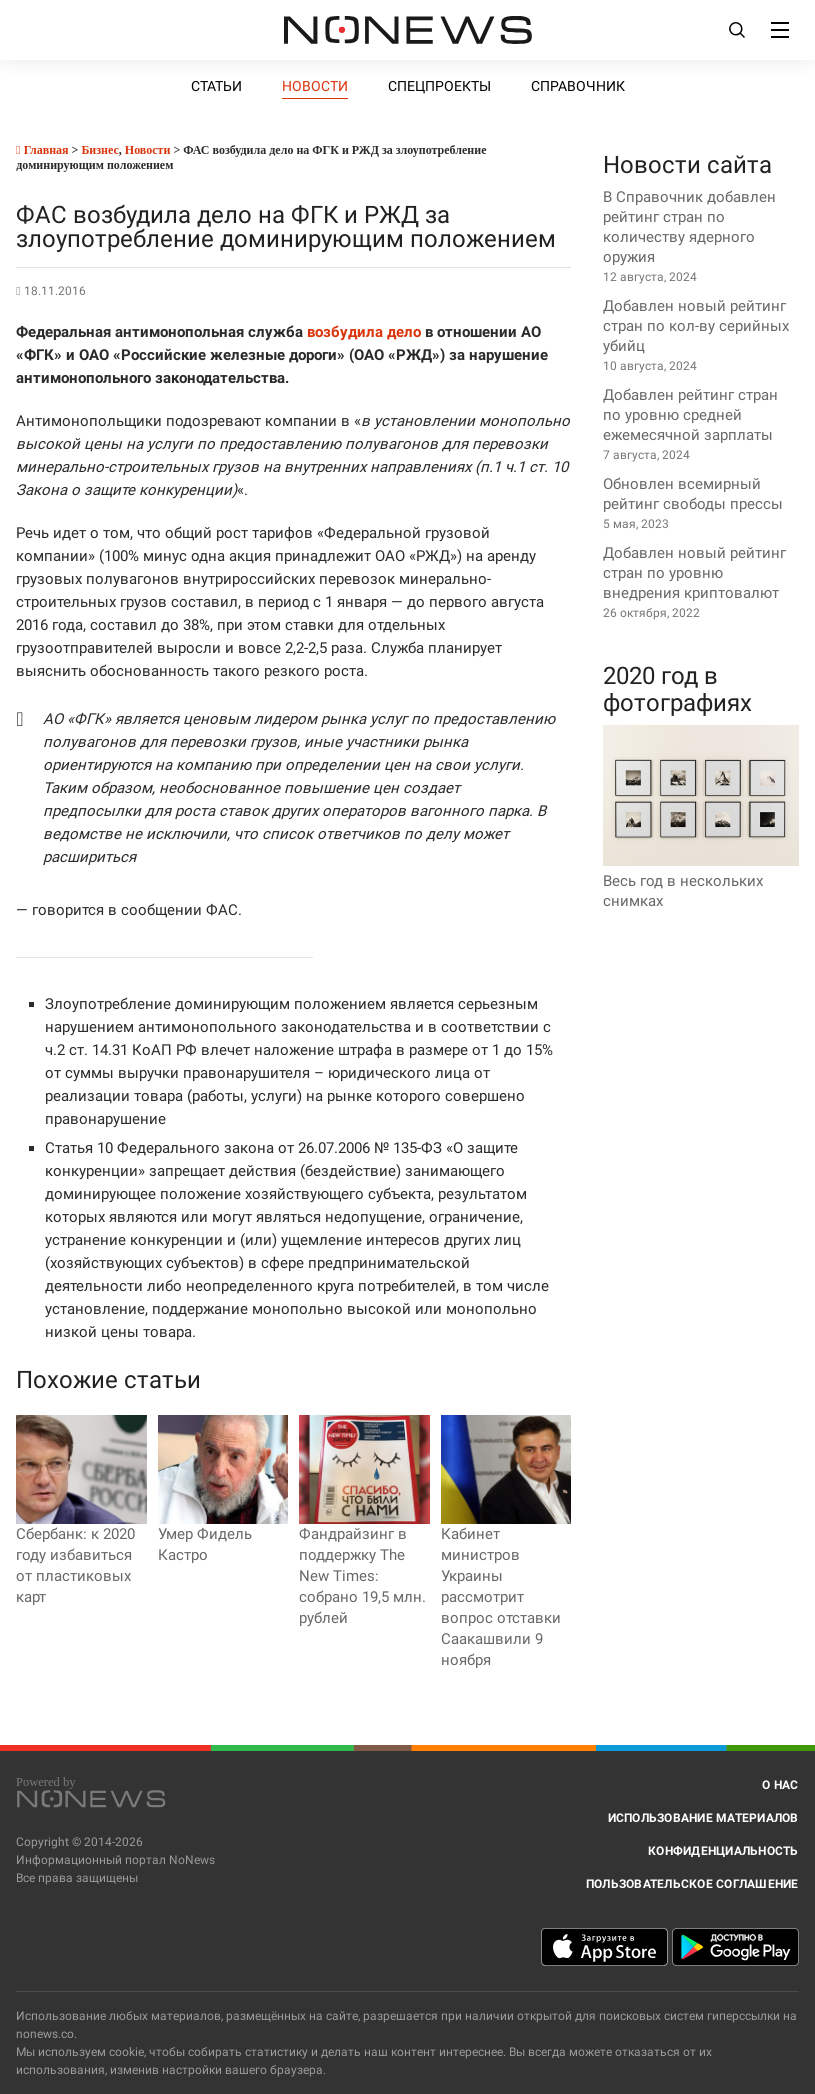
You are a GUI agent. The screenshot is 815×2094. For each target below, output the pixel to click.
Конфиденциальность (723, 1851)
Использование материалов (703, 1818)
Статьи (216, 86)
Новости (315, 86)
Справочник (578, 86)
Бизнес (99, 150)
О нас (780, 1785)
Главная (42, 150)
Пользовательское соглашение (692, 1884)
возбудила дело (364, 332)
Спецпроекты (439, 86)
